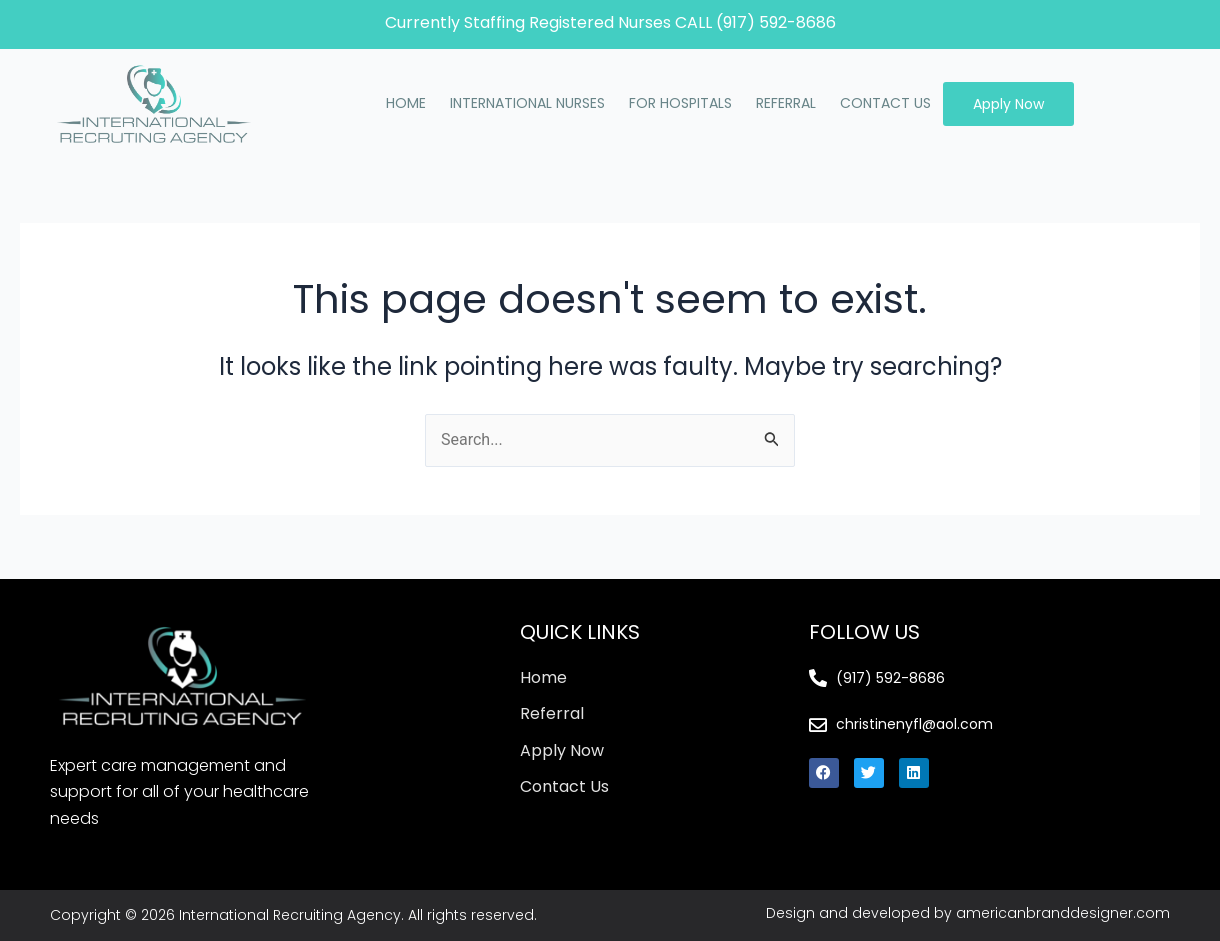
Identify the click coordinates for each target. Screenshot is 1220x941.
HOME (406, 103)
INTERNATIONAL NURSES (527, 103)
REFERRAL (786, 103)
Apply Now (1008, 104)
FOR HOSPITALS (680, 103)
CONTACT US (885, 103)
